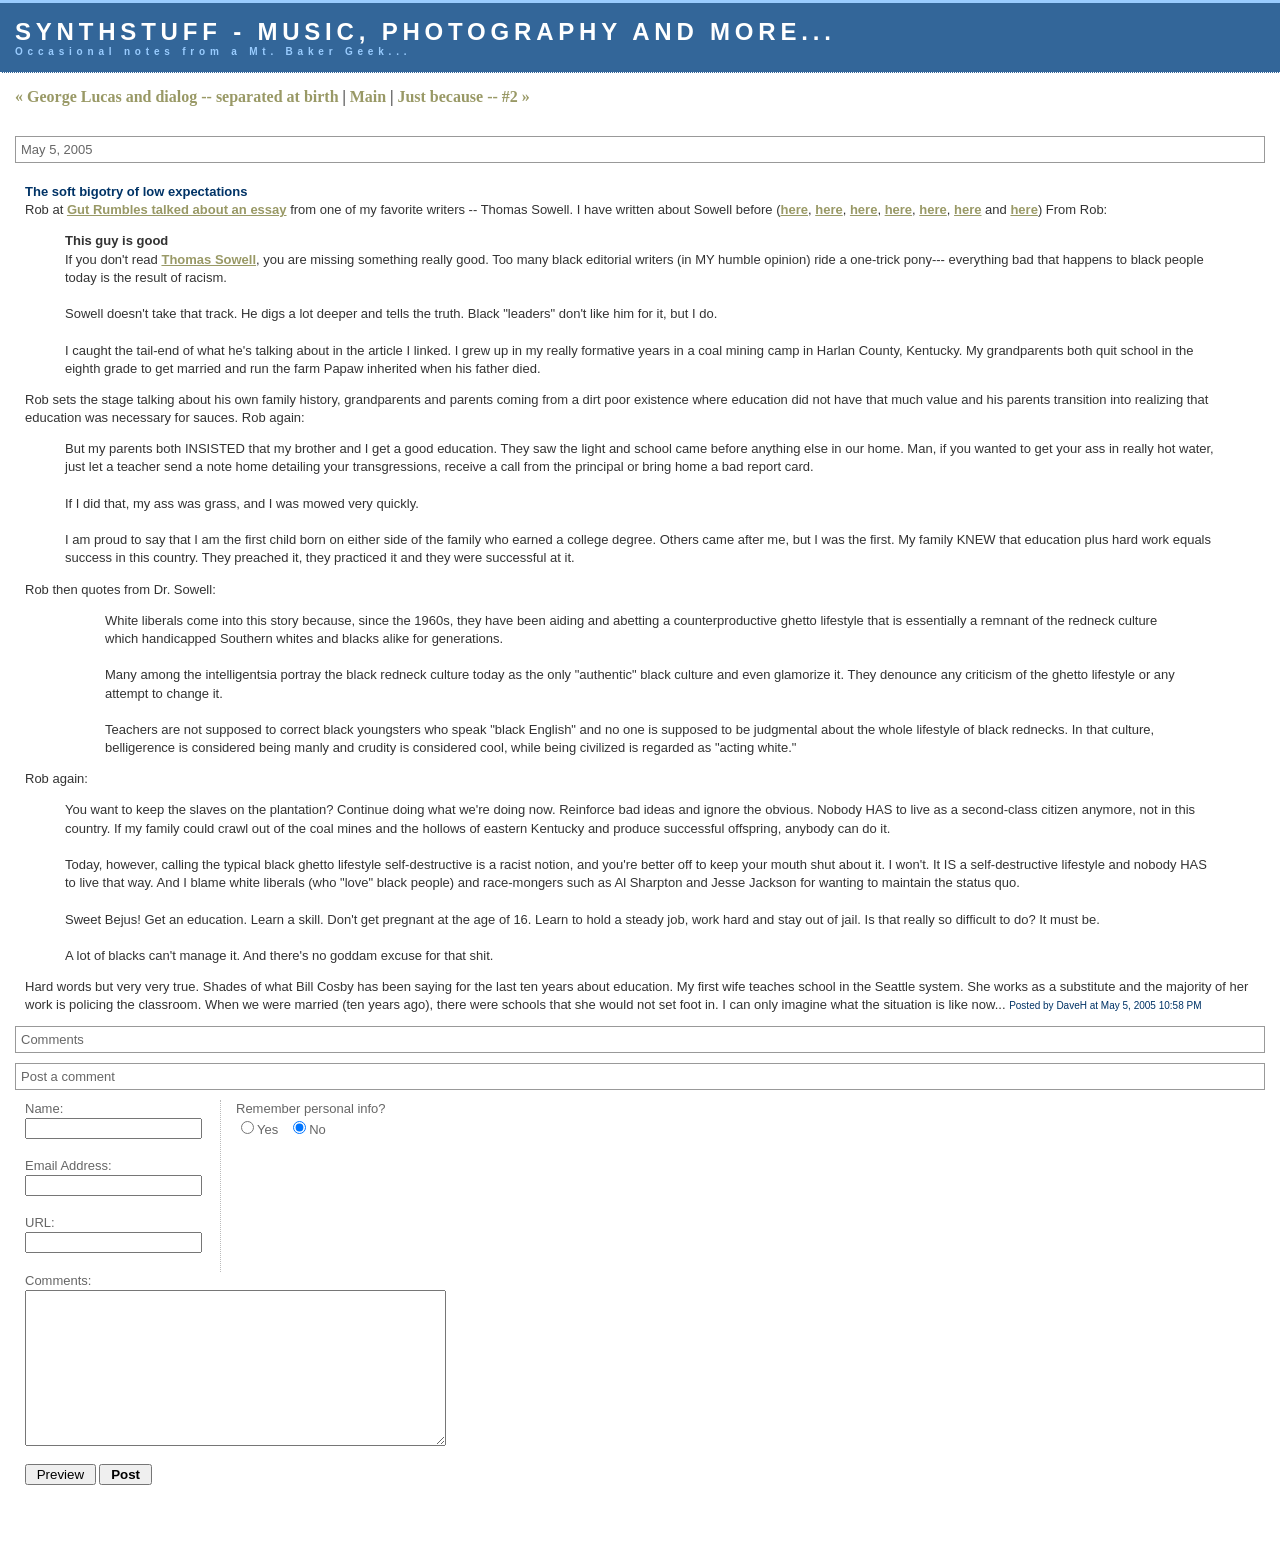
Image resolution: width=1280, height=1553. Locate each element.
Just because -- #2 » (463, 96)
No (317, 1129)
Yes (267, 1129)
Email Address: (68, 1165)
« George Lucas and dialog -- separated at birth (177, 96)
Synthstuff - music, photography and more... (425, 31)
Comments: (58, 1280)
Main (368, 96)
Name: (44, 1108)
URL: (40, 1222)
